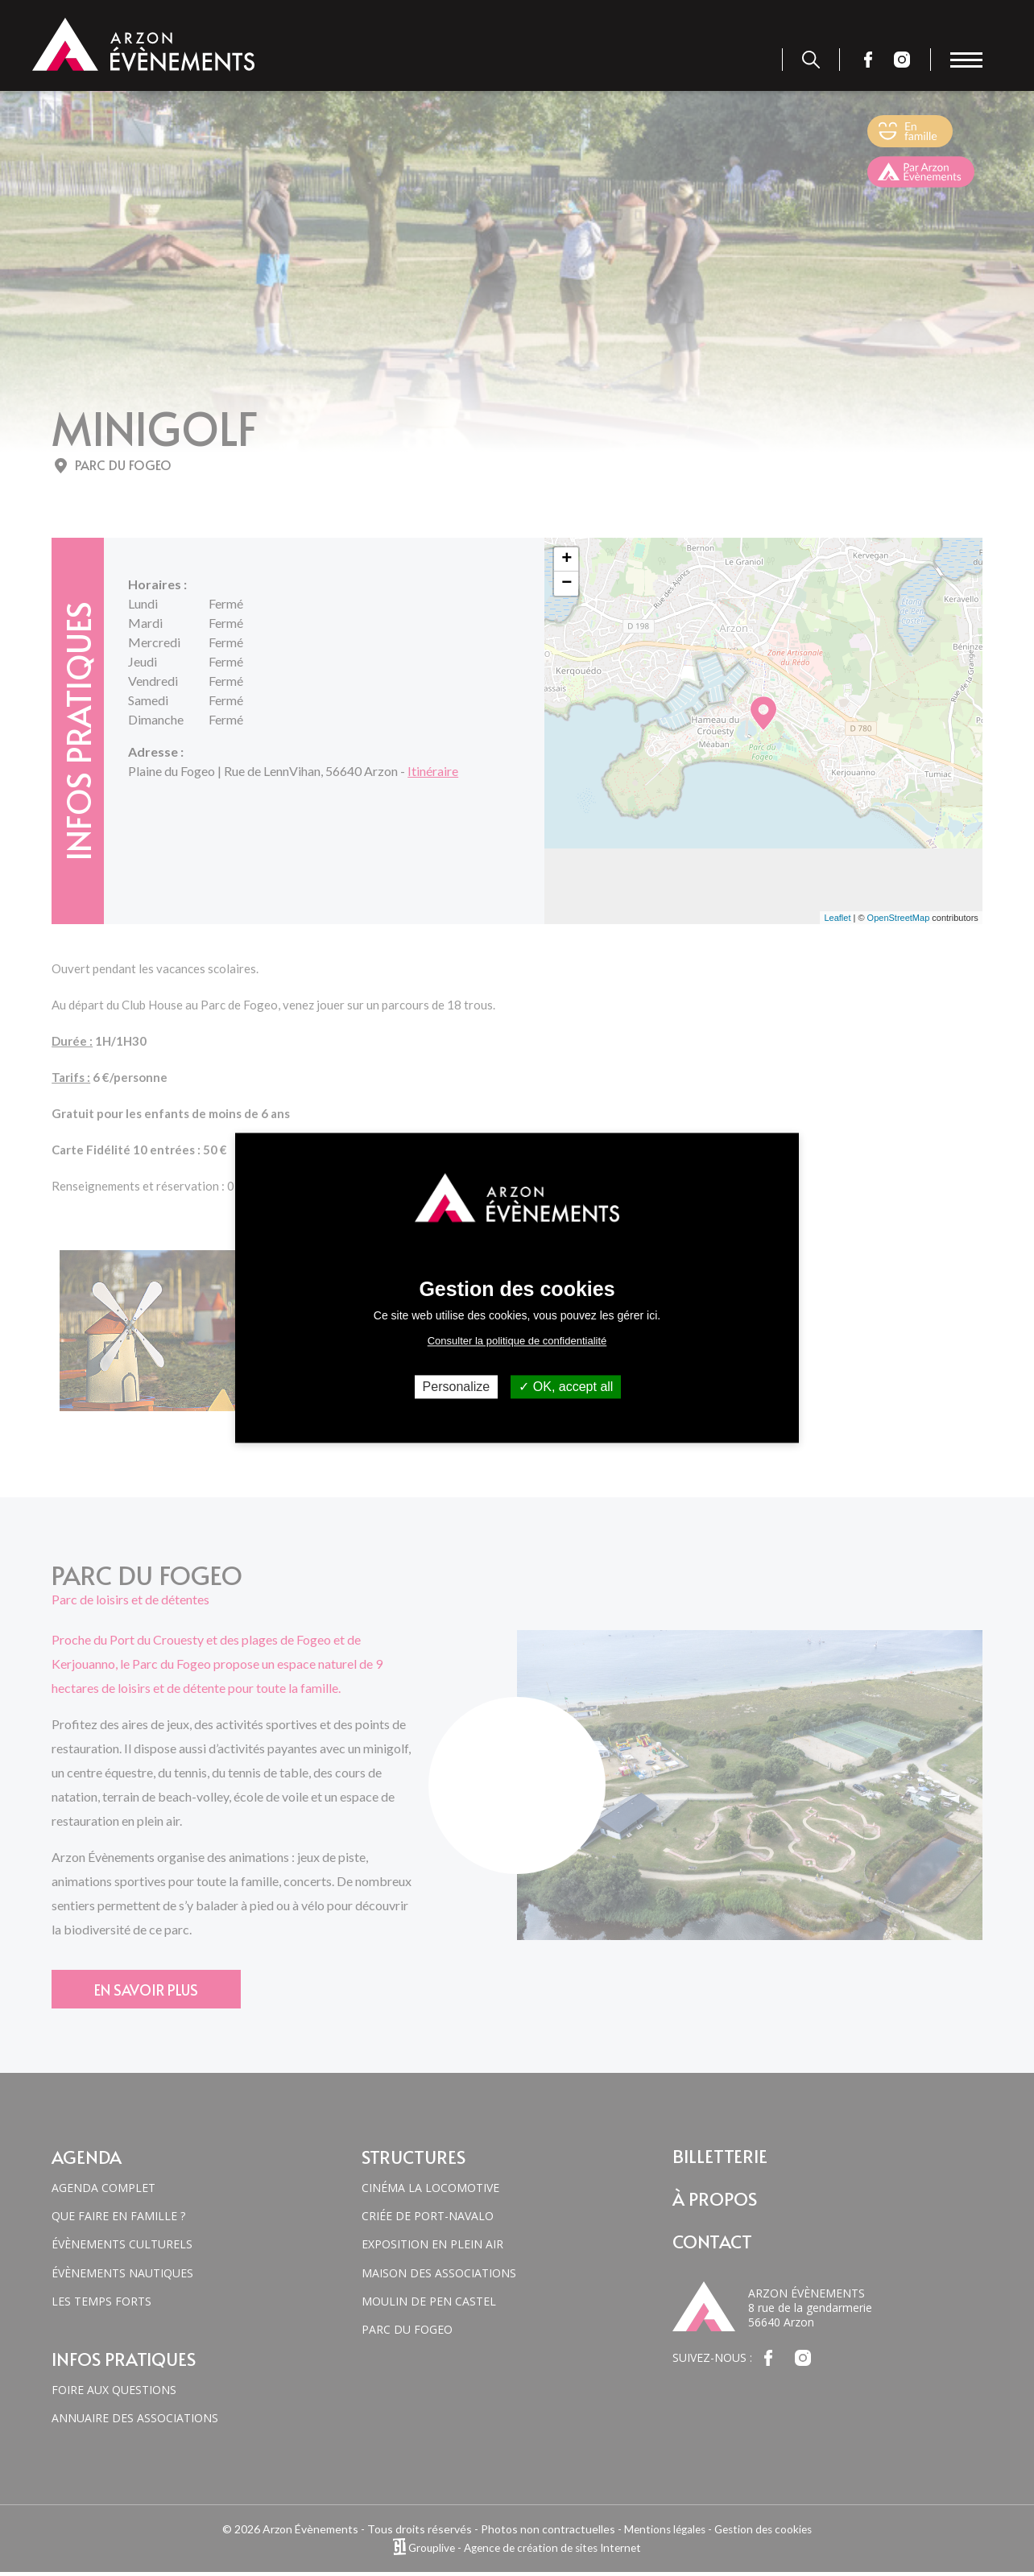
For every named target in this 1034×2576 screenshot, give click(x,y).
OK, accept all (566, 1386)
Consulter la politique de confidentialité (517, 1341)
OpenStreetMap (898, 918)
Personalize (456, 1386)
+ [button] (566, 559)
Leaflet (837, 918)
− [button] (566, 584)
